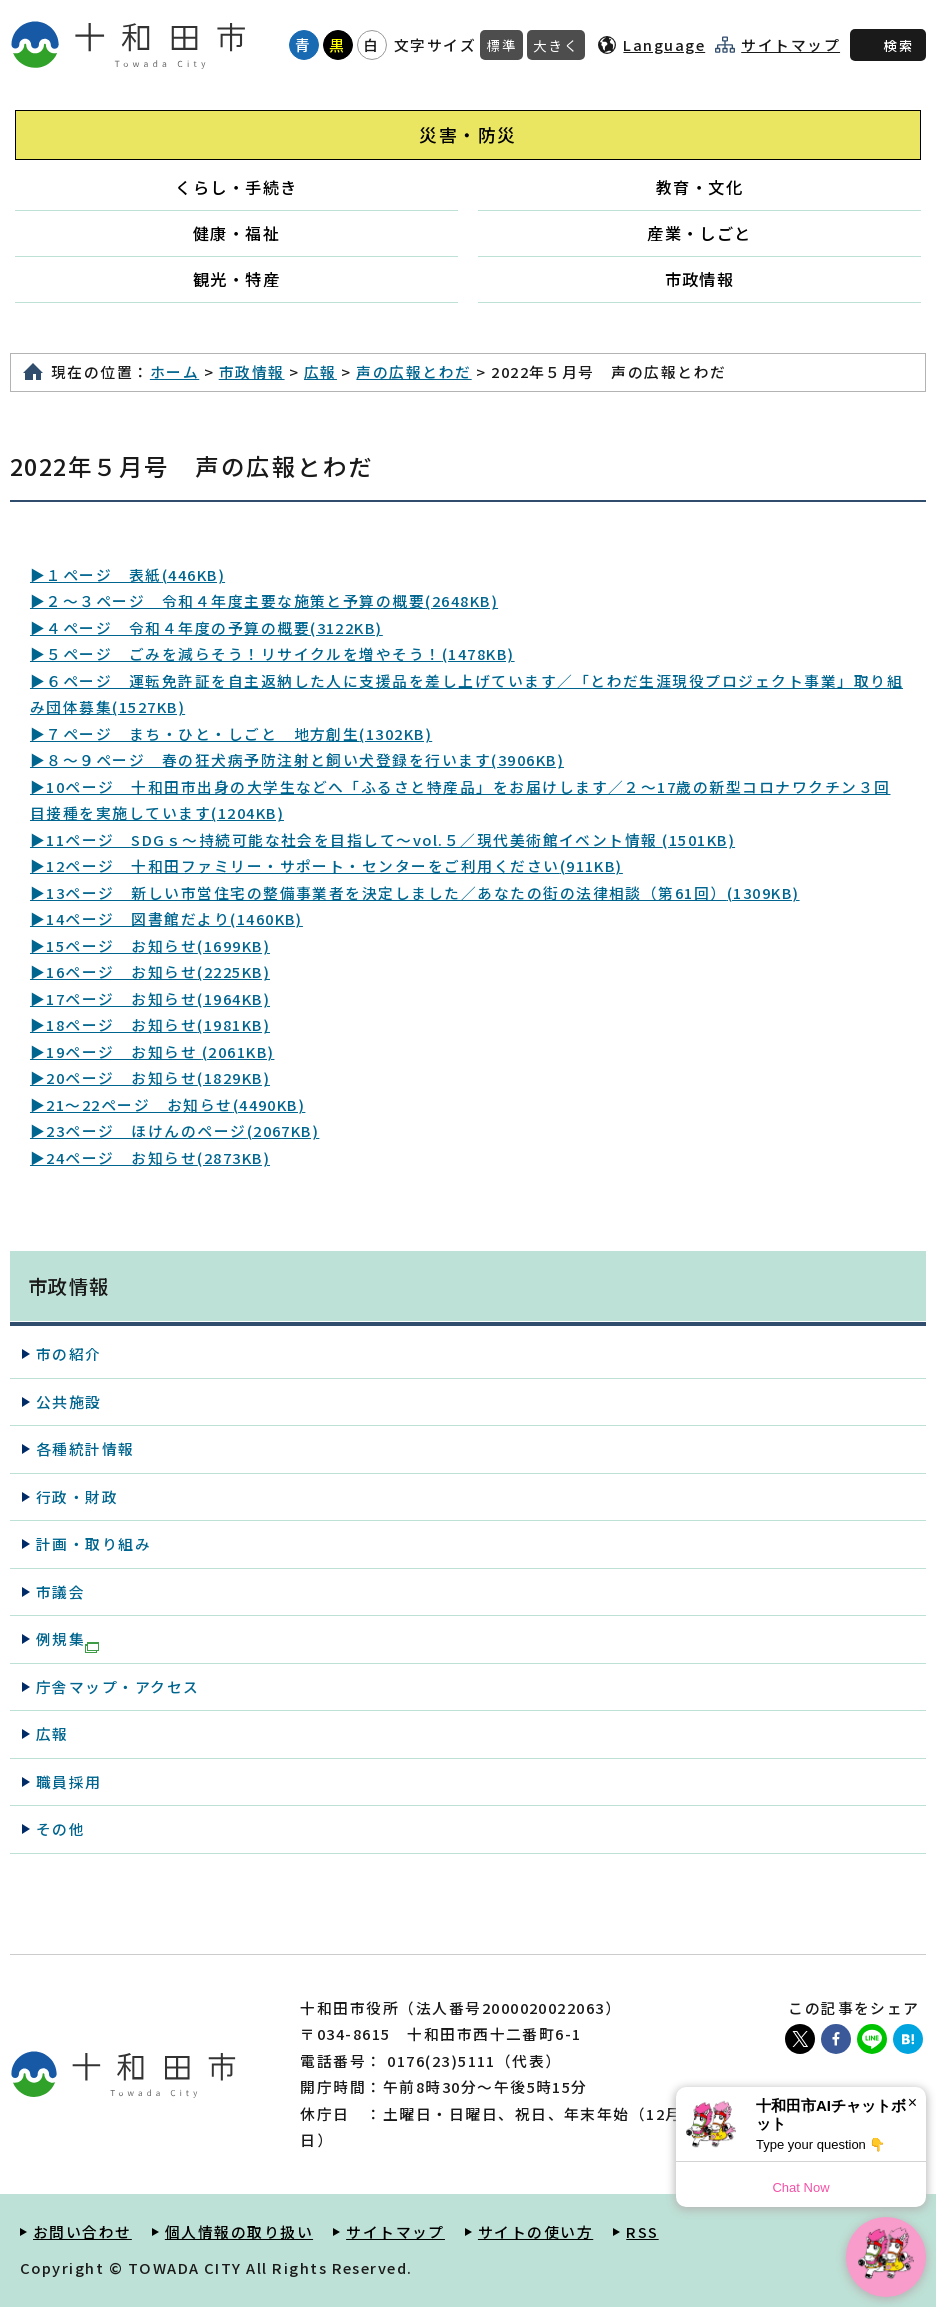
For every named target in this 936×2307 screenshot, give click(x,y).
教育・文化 (699, 187)
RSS (642, 2231)
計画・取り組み (93, 1543)
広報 (320, 371)
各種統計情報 (85, 1448)
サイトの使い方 (535, 2231)
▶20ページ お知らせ (150, 1077)
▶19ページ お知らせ (152, 1051)
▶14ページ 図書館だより (166, 918)
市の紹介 (69, 1353)
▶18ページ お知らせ (150, 1024)
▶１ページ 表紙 (127, 574)
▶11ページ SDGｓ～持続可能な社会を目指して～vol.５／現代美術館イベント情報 (382, 839)
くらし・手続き (236, 187)
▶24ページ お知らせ (150, 1157)
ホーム (174, 371)
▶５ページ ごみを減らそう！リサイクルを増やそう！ (272, 653)
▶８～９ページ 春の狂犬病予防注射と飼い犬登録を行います (297, 759)
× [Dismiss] (912, 2102)
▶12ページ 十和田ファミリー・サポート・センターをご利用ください (326, 865)
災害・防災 (467, 134)
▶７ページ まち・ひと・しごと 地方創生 (231, 733)
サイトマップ (790, 45)
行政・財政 (77, 1496)
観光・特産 (236, 279)
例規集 (67, 1640)
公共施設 (69, 1401)
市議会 (60, 1591)
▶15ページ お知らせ (150, 945)
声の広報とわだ (413, 371)
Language (664, 44)
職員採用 (69, 1781)
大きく (556, 45)
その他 (60, 1828)
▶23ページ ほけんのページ (174, 1130)
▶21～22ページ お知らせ (167, 1104)
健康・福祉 (236, 233)
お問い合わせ (82, 2231)
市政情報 (700, 279)
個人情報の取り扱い (239, 2231)
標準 (501, 45)
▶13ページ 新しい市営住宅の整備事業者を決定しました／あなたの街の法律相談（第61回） (415, 892)
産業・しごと (699, 233)
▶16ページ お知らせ (150, 971)
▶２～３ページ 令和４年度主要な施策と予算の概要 (264, 600)
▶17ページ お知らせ (150, 998)
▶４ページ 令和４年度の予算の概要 (206, 627)
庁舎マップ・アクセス (118, 1686)
